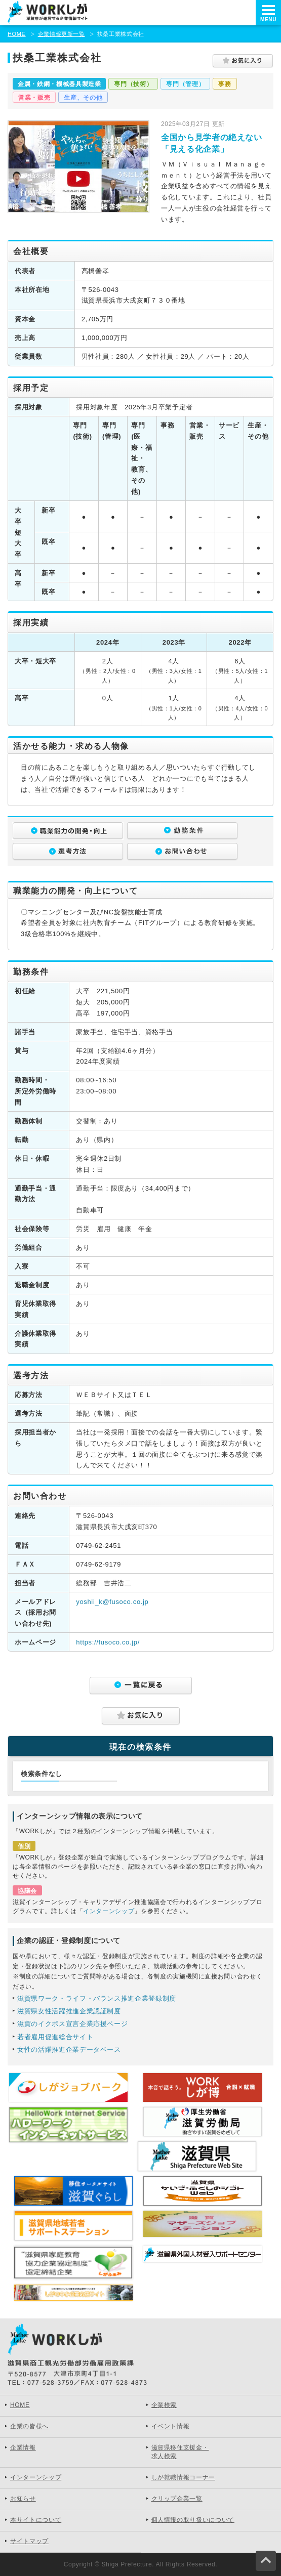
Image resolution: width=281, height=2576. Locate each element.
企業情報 (23, 2447)
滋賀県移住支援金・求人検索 (180, 2452)
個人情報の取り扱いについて (192, 2519)
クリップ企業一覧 (177, 2498)
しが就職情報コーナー (183, 2477)
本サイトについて (35, 2519)
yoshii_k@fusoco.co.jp (112, 1602)
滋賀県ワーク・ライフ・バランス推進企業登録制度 (96, 1998)
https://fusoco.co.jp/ (108, 1642)
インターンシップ (108, 1911)
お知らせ (23, 2498)
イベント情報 (170, 2426)
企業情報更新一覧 (61, 34)
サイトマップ (29, 2541)
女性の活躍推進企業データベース (69, 2049)
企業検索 (164, 2405)
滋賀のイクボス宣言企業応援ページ (72, 2024)
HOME (17, 34)
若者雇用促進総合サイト (55, 2037)
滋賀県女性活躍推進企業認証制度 (69, 2011)
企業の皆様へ (29, 2426)
